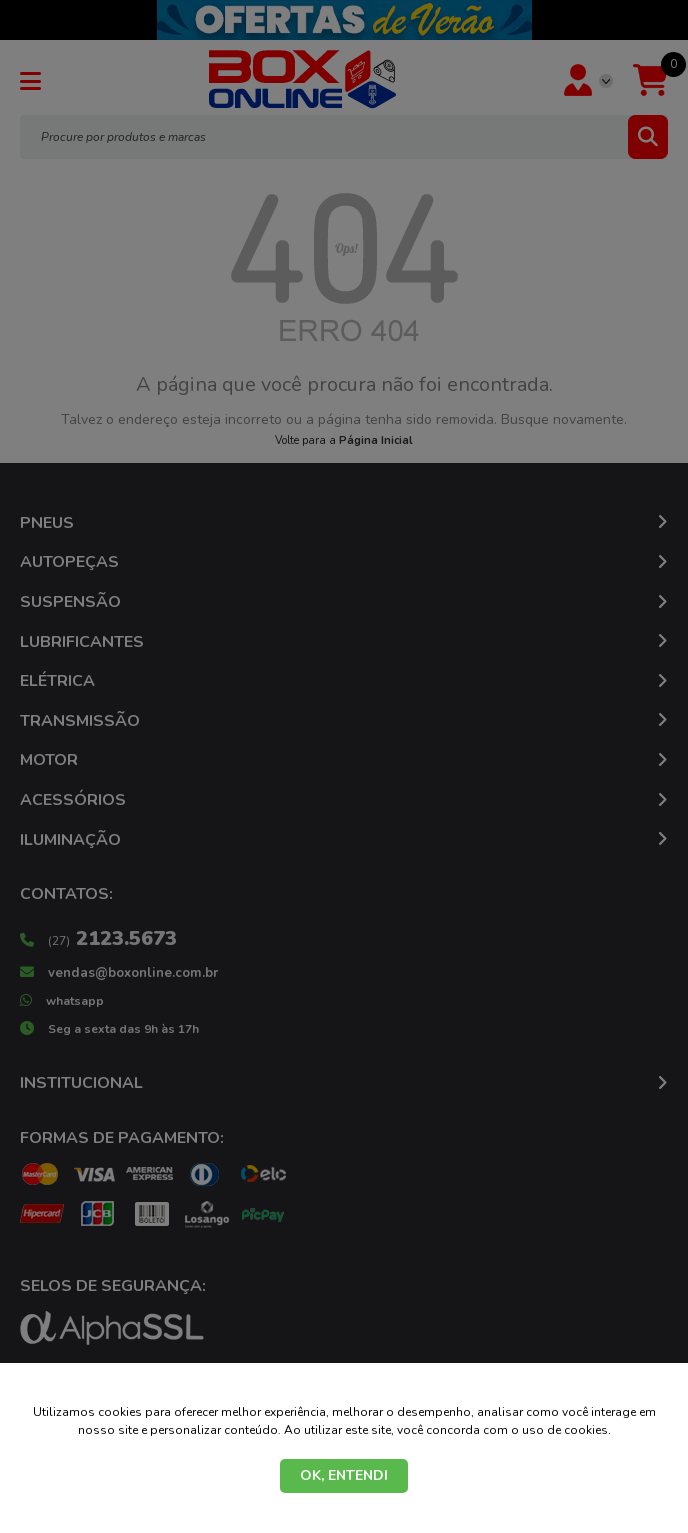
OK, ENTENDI (344, 1475)
